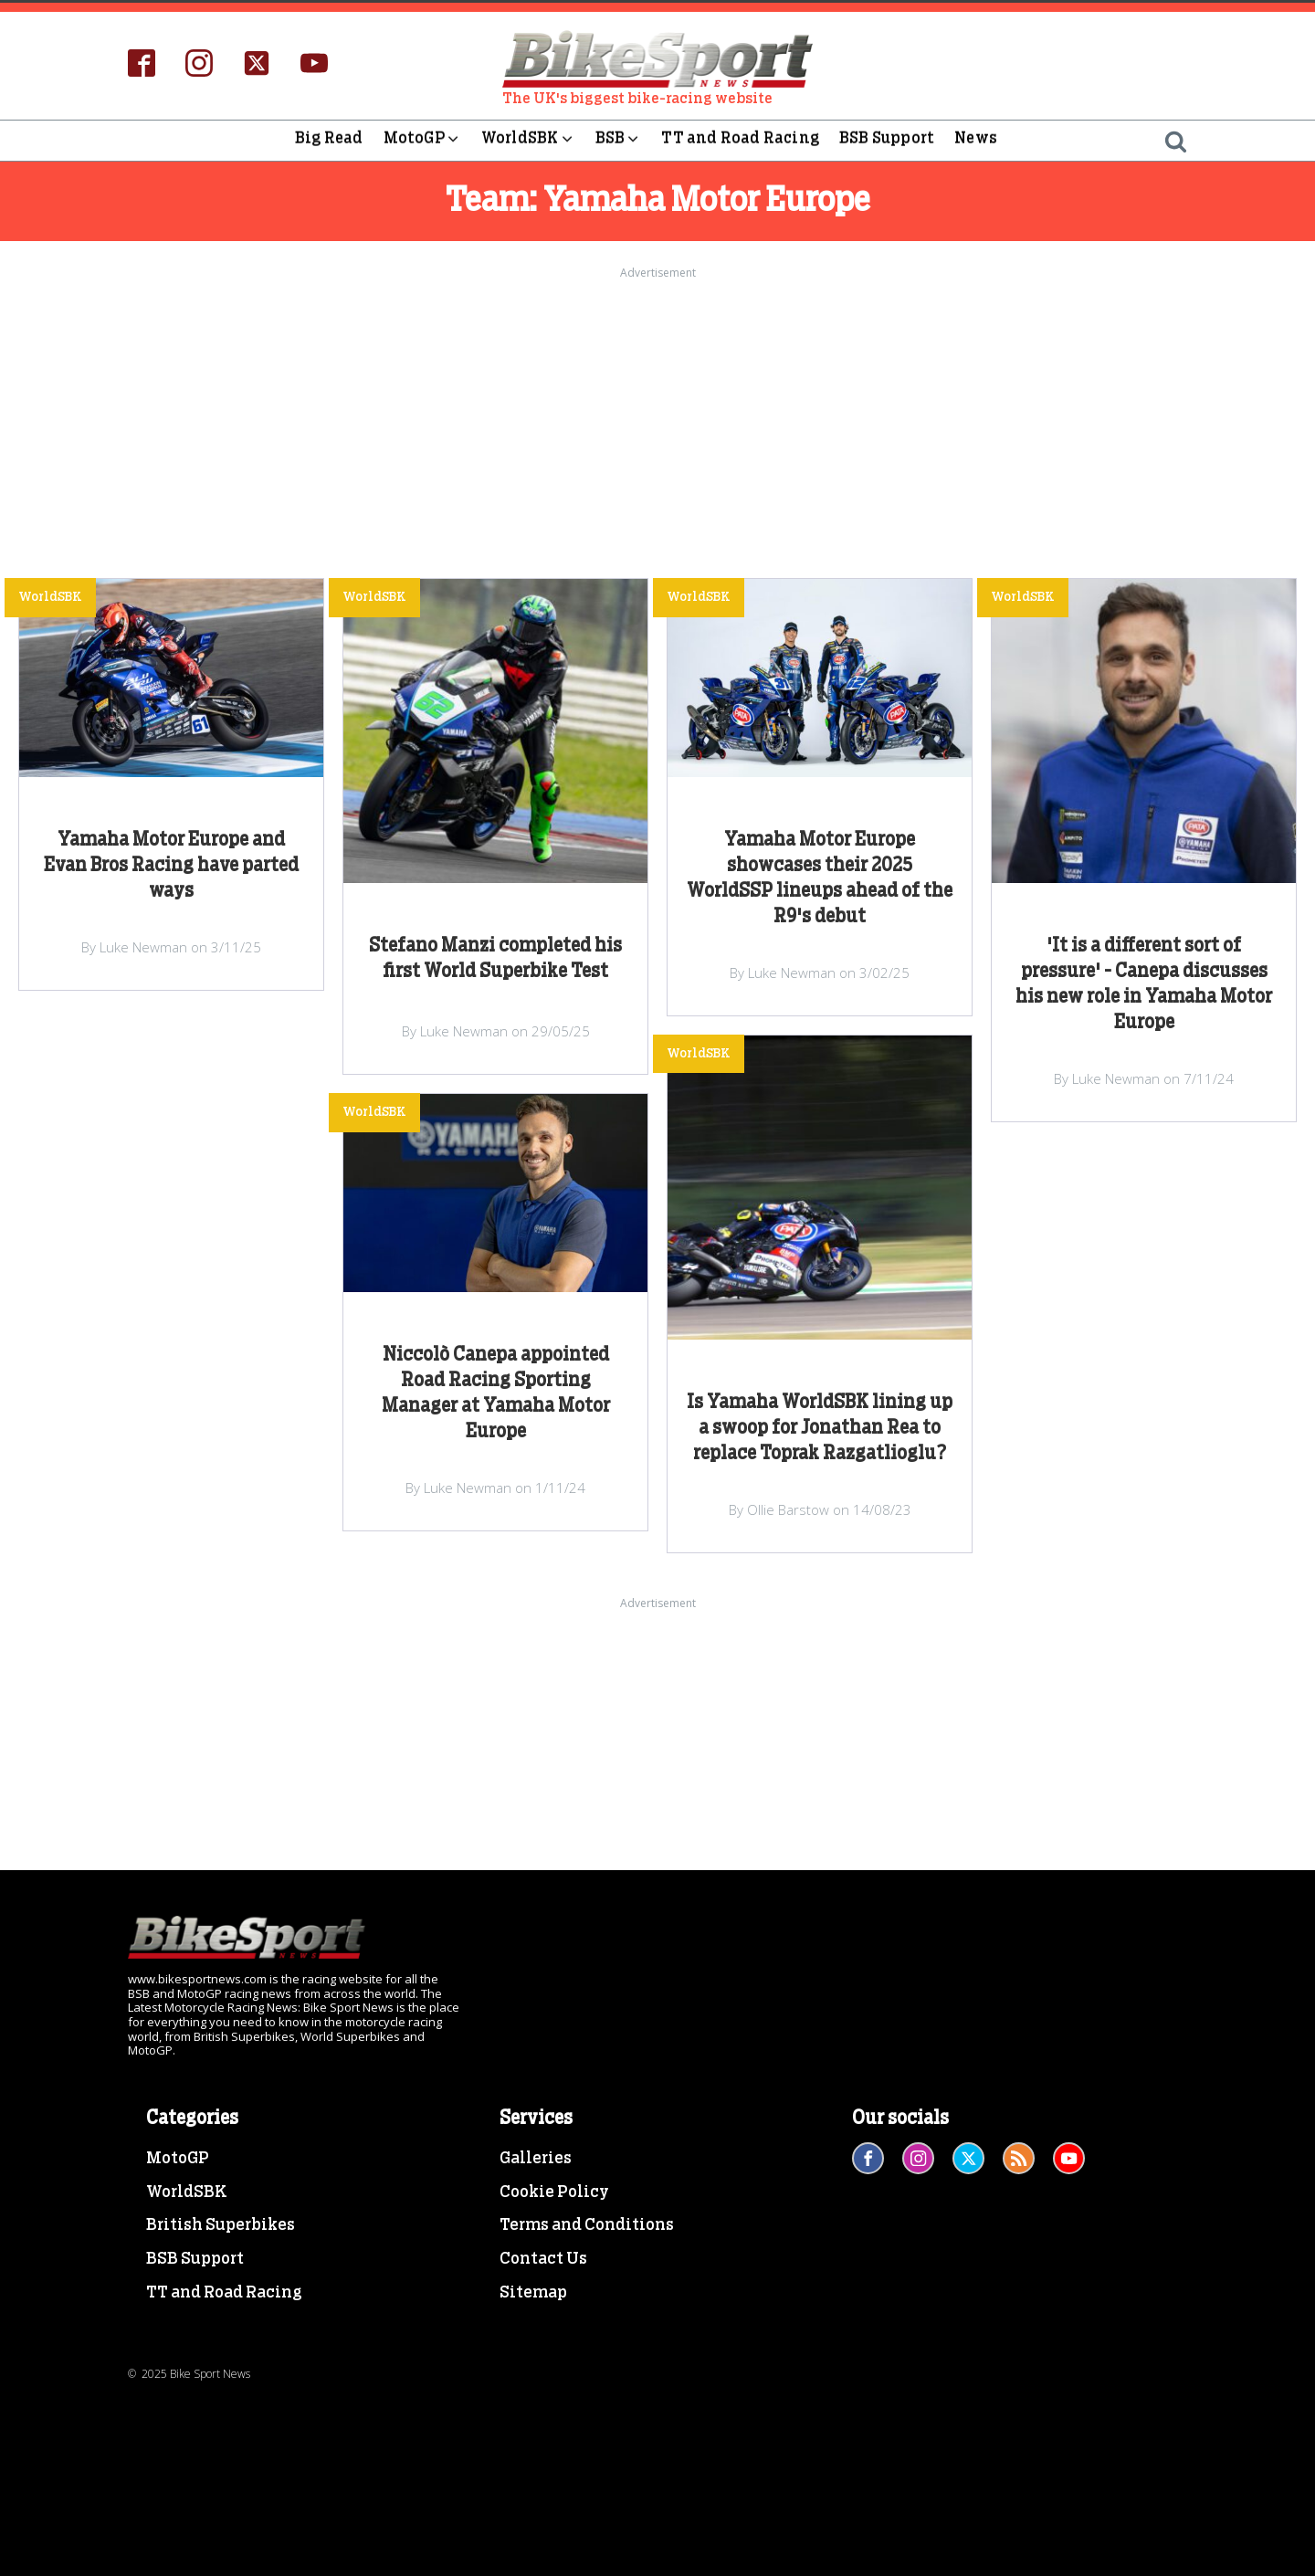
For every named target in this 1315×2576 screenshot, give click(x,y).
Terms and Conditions (587, 2225)
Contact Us (543, 2259)
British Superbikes (220, 2225)
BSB (618, 140)
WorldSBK (528, 140)
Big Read (329, 140)
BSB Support (886, 140)
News (975, 140)
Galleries (536, 2158)
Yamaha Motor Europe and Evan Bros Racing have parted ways (171, 865)
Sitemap (533, 2293)
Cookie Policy (554, 2192)
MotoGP (422, 140)
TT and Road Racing (740, 140)
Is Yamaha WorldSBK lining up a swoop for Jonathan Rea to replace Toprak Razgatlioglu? (819, 1428)
